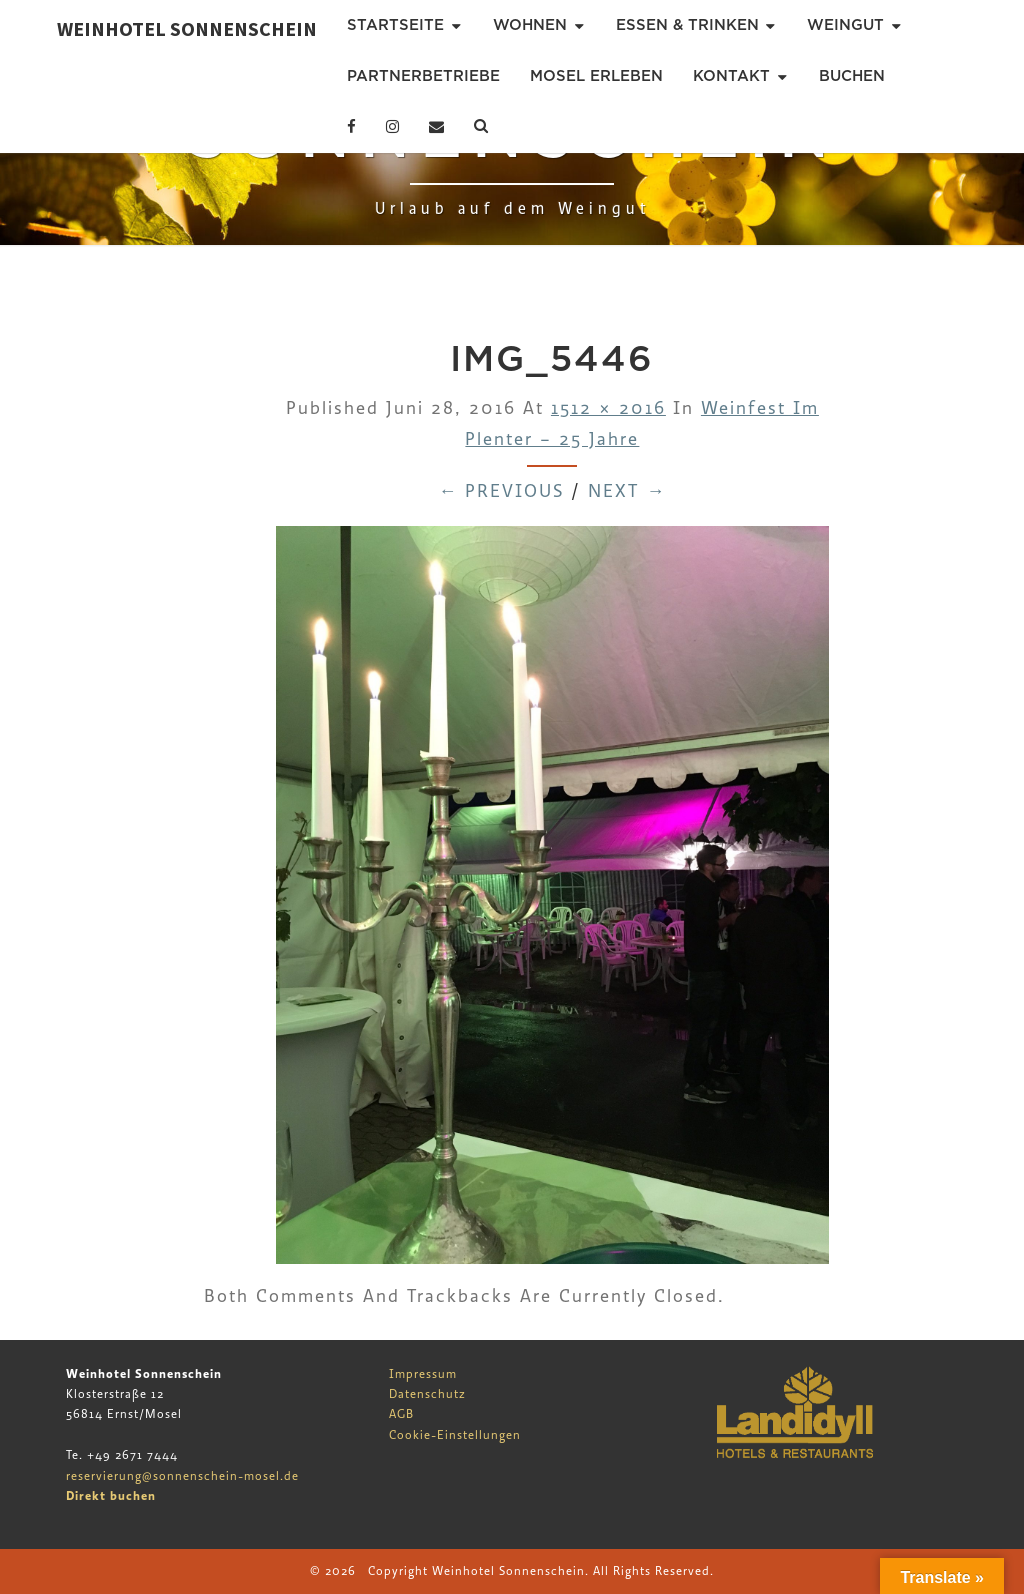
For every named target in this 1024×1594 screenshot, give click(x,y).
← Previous (501, 491)
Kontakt (731, 76)
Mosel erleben (596, 76)
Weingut (845, 25)
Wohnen (530, 25)
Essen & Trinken (687, 25)
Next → (627, 491)
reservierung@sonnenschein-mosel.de (182, 1476)
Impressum (423, 1374)
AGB (401, 1414)
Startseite (395, 25)
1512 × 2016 (608, 408)
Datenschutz (427, 1394)
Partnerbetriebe (423, 76)
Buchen (852, 76)
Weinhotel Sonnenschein (187, 28)
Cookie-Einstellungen (455, 1435)
